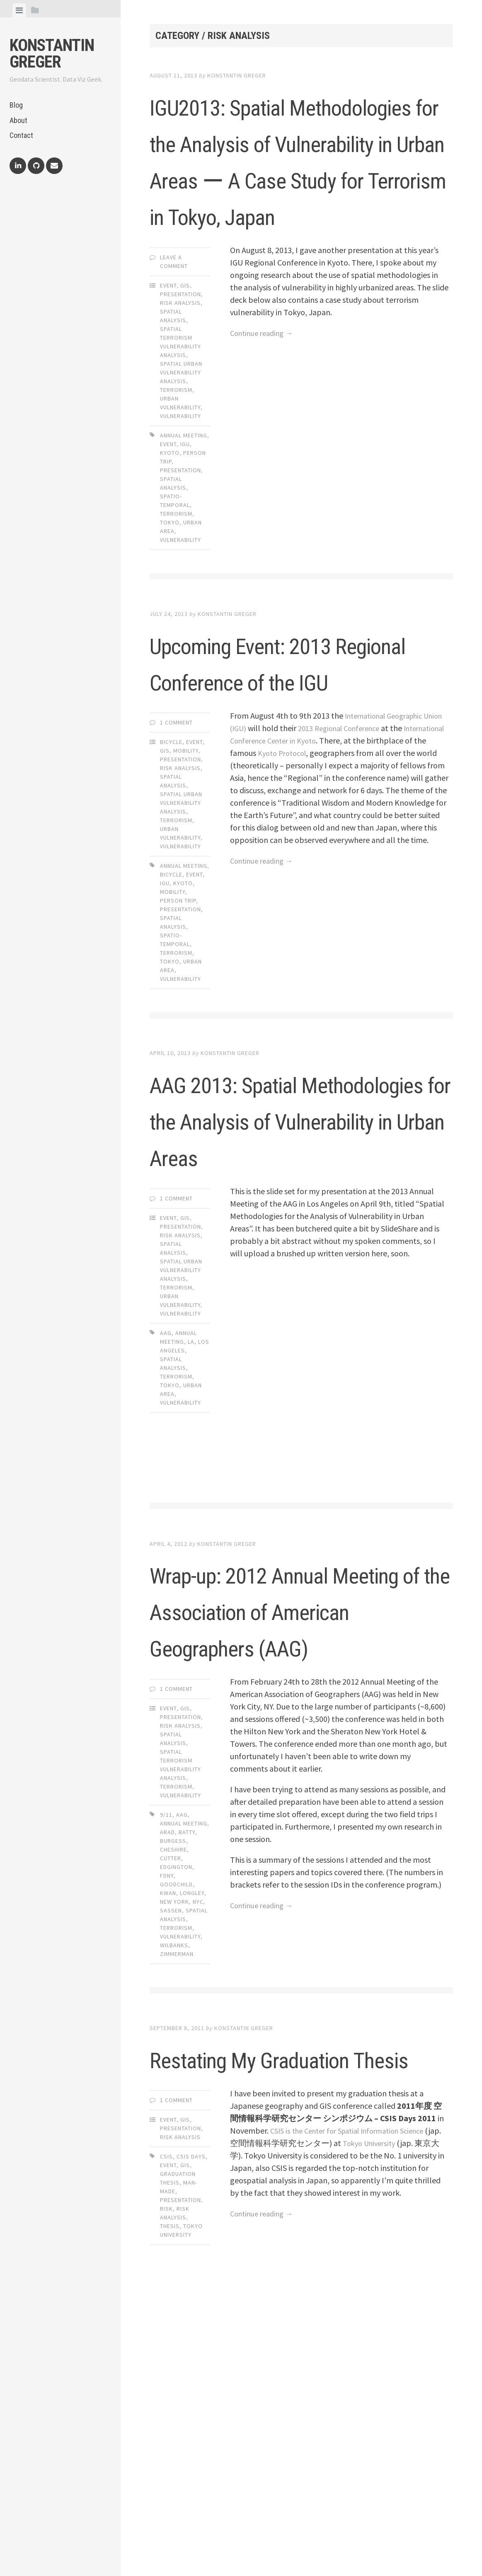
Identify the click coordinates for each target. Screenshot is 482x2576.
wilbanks (174, 2200)
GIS (185, 394)
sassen (171, 2165)
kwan (168, 2148)
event (168, 553)
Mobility (186, 896)
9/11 (166, 2070)
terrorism (176, 623)
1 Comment (176, 868)
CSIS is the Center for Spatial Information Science (356, 2422)
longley (192, 2148)
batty (187, 2087)
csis (166, 2448)
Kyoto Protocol (346, 898)
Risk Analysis (180, 412)
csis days (191, 2448)
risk (166, 2500)
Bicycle (171, 887)
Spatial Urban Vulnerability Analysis (181, 481)
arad (167, 2087)
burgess (173, 2096)
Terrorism (176, 499)
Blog (16, 105)
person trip (178, 1046)
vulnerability (180, 649)
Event (168, 394)
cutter (170, 2113)
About (18, 120)
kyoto (169, 562)
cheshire (173, 2104)
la (191, 1524)
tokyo (169, 631)
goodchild (176, 2139)
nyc (198, 2157)
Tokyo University (389, 2434)
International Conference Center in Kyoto (302, 886)
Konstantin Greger (52, 54)
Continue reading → (265, 442)
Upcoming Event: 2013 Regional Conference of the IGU (297, 789)
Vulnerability (180, 525)
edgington (176, 2122)
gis (185, 2456)
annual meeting (183, 544)
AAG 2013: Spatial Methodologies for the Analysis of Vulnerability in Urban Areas (301, 1282)
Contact (21, 135)
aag (166, 1515)
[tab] (19, 10)
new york (174, 2157)
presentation (180, 579)
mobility (172, 1037)
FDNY (167, 2130)
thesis (169, 2517)
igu (185, 553)
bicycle (171, 1020)
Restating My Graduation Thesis (264, 2330)
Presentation (180, 403)
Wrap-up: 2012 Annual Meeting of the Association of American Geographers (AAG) (294, 1827)
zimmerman (177, 2209)
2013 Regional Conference (368, 874)
